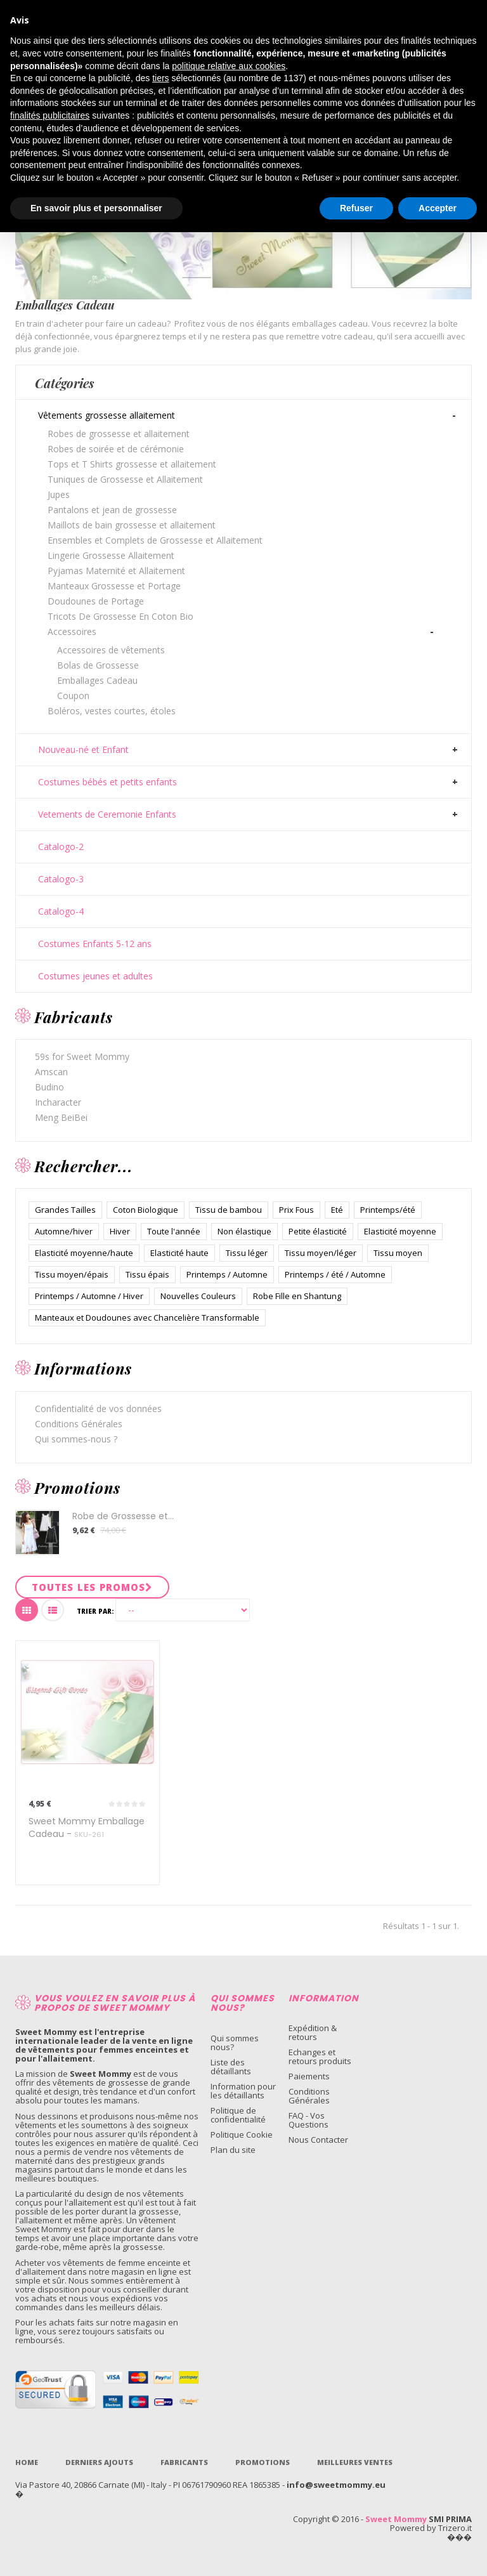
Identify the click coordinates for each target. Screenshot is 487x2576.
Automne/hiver (64, 1231)
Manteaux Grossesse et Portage (114, 586)
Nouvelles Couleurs (198, 1296)
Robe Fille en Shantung (297, 1296)
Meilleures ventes (355, 2462)
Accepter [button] (438, 208)
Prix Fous (296, 1209)
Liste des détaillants (231, 2066)
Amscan (51, 1072)
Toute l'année (173, 1231)
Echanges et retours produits (320, 2056)
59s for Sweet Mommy (82, 1056)
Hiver (120, 1231)
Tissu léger (247, 1253)
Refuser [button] (356, 208)
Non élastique (244, 1231)
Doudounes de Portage (96, 601)
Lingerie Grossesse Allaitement (111, 555)
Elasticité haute (179, 1253)
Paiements (309, 2076)
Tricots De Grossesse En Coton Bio (120, 616)
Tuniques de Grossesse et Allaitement (125, 479)
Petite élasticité (318, 1231)
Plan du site (233, 2149)
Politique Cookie (242, 2134)
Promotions (262, 2462)
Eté (337, 1209)
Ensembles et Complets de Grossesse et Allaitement (155, 540)
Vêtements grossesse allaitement (106, 415)
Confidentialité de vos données (98, 1408)
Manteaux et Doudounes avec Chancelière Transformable (147, 1317)
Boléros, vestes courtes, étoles (112, 711)
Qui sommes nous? (235, 2042)
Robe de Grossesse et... (123, 1516)
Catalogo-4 (61, 911)
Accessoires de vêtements (111, 650)
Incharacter (58, 1102)
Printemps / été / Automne (335, 1274)
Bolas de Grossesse (98, 665)
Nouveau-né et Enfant (83, 749)
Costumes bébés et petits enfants (107, 782)
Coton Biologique (145, 1209)
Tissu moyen (397, 1253)
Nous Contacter (318, 2139)
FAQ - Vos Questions (308, 2120)
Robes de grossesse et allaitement (119, 434)
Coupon (73, 696)
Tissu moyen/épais (71, 1274)
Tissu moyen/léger (320, 1253)
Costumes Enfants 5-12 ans (95, 943)
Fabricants (184, 2462)
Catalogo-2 (61, 846)
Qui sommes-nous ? (76, 1439)
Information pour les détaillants (243, 2091)
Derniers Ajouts (99, 2462)
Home (26, 2462)
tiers (160, 78)
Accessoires (72, 631)
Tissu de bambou (228, 1209)
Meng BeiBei (61, 1117)
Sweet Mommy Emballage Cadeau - (87, 1827)
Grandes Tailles (65, 1209)
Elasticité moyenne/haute (84, 1253)
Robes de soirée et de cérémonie (116, 449)
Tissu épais (147, 1274)
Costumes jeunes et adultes (95, 976)
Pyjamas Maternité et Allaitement (116, 571)
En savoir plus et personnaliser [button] (96, 208)
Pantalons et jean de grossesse (112, 510)
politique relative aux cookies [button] (228, 66)
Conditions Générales (78, 1424)
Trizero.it (455, 2528)
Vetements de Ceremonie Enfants (107, 814)
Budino (49, 1087)
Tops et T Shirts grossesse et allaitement (132, 464)
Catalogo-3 (61, 879)
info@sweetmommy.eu (336, 2484)
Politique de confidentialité (238, 2115)
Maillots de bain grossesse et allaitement (132, 525)
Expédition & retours (313, 2032)
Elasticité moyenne (400, 1231)
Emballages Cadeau (97, 680)
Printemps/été (387, 1209)
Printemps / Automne (227, 1274)
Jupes (59, 494)
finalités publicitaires (49, 115)
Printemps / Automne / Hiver (89, 1296)
